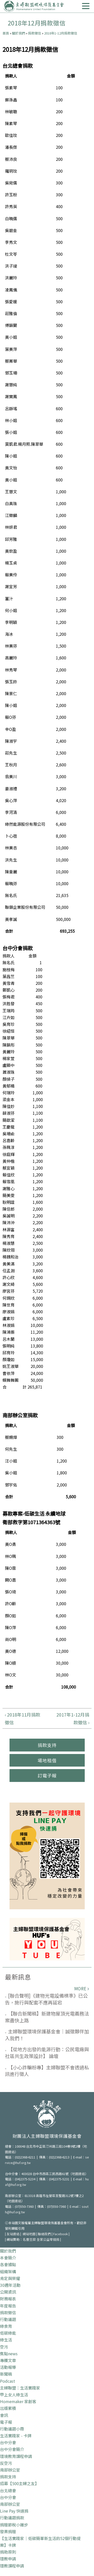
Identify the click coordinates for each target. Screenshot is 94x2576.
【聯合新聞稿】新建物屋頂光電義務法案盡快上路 (47, 2017)
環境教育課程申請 (16, 2456)
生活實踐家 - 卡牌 (16, 2436)
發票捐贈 (8, 2531)
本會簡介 (8, 2258)
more (80, 1988)
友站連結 (13, 2233)
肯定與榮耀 (10, 2278)
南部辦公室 (10, 2470)
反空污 (6, 2463)
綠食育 (6, 2326)
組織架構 (8, 2271)
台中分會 (8, 2442)
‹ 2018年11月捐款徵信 (22, 1718)
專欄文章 (8, 2360)
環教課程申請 (12, 2566)
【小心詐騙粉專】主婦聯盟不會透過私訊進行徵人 (47, 2070)
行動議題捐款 (12, 2518)
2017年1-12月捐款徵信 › (72, 1718)
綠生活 (6, 2340)
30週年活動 (10, 2285)
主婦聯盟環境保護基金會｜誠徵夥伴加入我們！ (47, 2034)
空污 (4, 2347)
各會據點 (8, 2264)
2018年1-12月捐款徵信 (60, 33)
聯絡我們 (44, 2233)
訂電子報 (47, 1775)
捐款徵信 (34, 33)
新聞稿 (6, 2374)
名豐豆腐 (29, 2239)
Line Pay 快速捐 (14, 2511)
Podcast (7, 2381)
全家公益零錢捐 (48, 2239)
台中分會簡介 (12, 2449)
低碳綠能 (8, 2333)
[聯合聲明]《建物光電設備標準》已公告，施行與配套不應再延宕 (46, 1999)
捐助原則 (8, 2552)
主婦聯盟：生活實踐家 (20, 2388)
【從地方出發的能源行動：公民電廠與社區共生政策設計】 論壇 (47, 2052)
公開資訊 (8, 2292)
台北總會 (8, 2490)
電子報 (6, 2422)
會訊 (4, 2415)
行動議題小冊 (12, 2429)
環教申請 (8, 2559)
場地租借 (47, 1760)
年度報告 (8, 2306)
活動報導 (8, 2367)
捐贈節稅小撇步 (14, 2525)
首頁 (6, 33)
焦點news (9, 2353)
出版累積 (8, 2408)
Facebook (60, 2233)
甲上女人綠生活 (14, 2395)
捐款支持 (47, 1745)
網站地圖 (29, 2233)
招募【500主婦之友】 (19, 2483)
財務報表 (8, 2299)
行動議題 (8, 2319)
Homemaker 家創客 (18, 2401)
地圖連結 (78, 2173)
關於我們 (18, 33)
